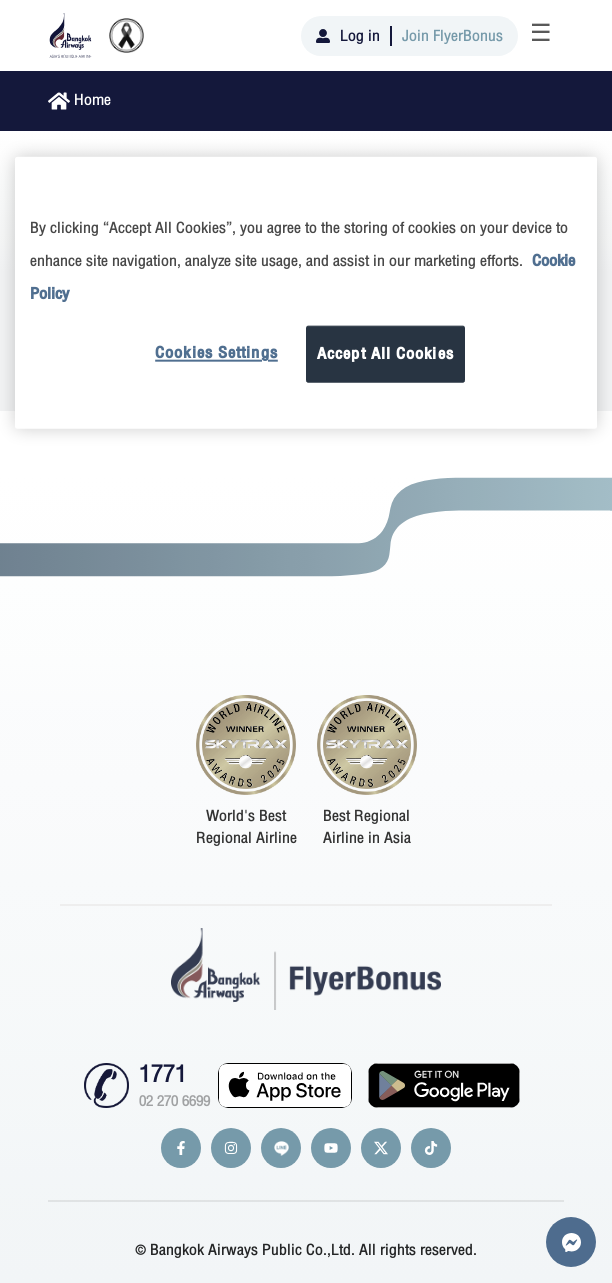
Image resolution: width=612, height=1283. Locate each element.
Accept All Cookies (385, 354)
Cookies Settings (216, 353)
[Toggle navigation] (541, 36)
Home (92, 100)
